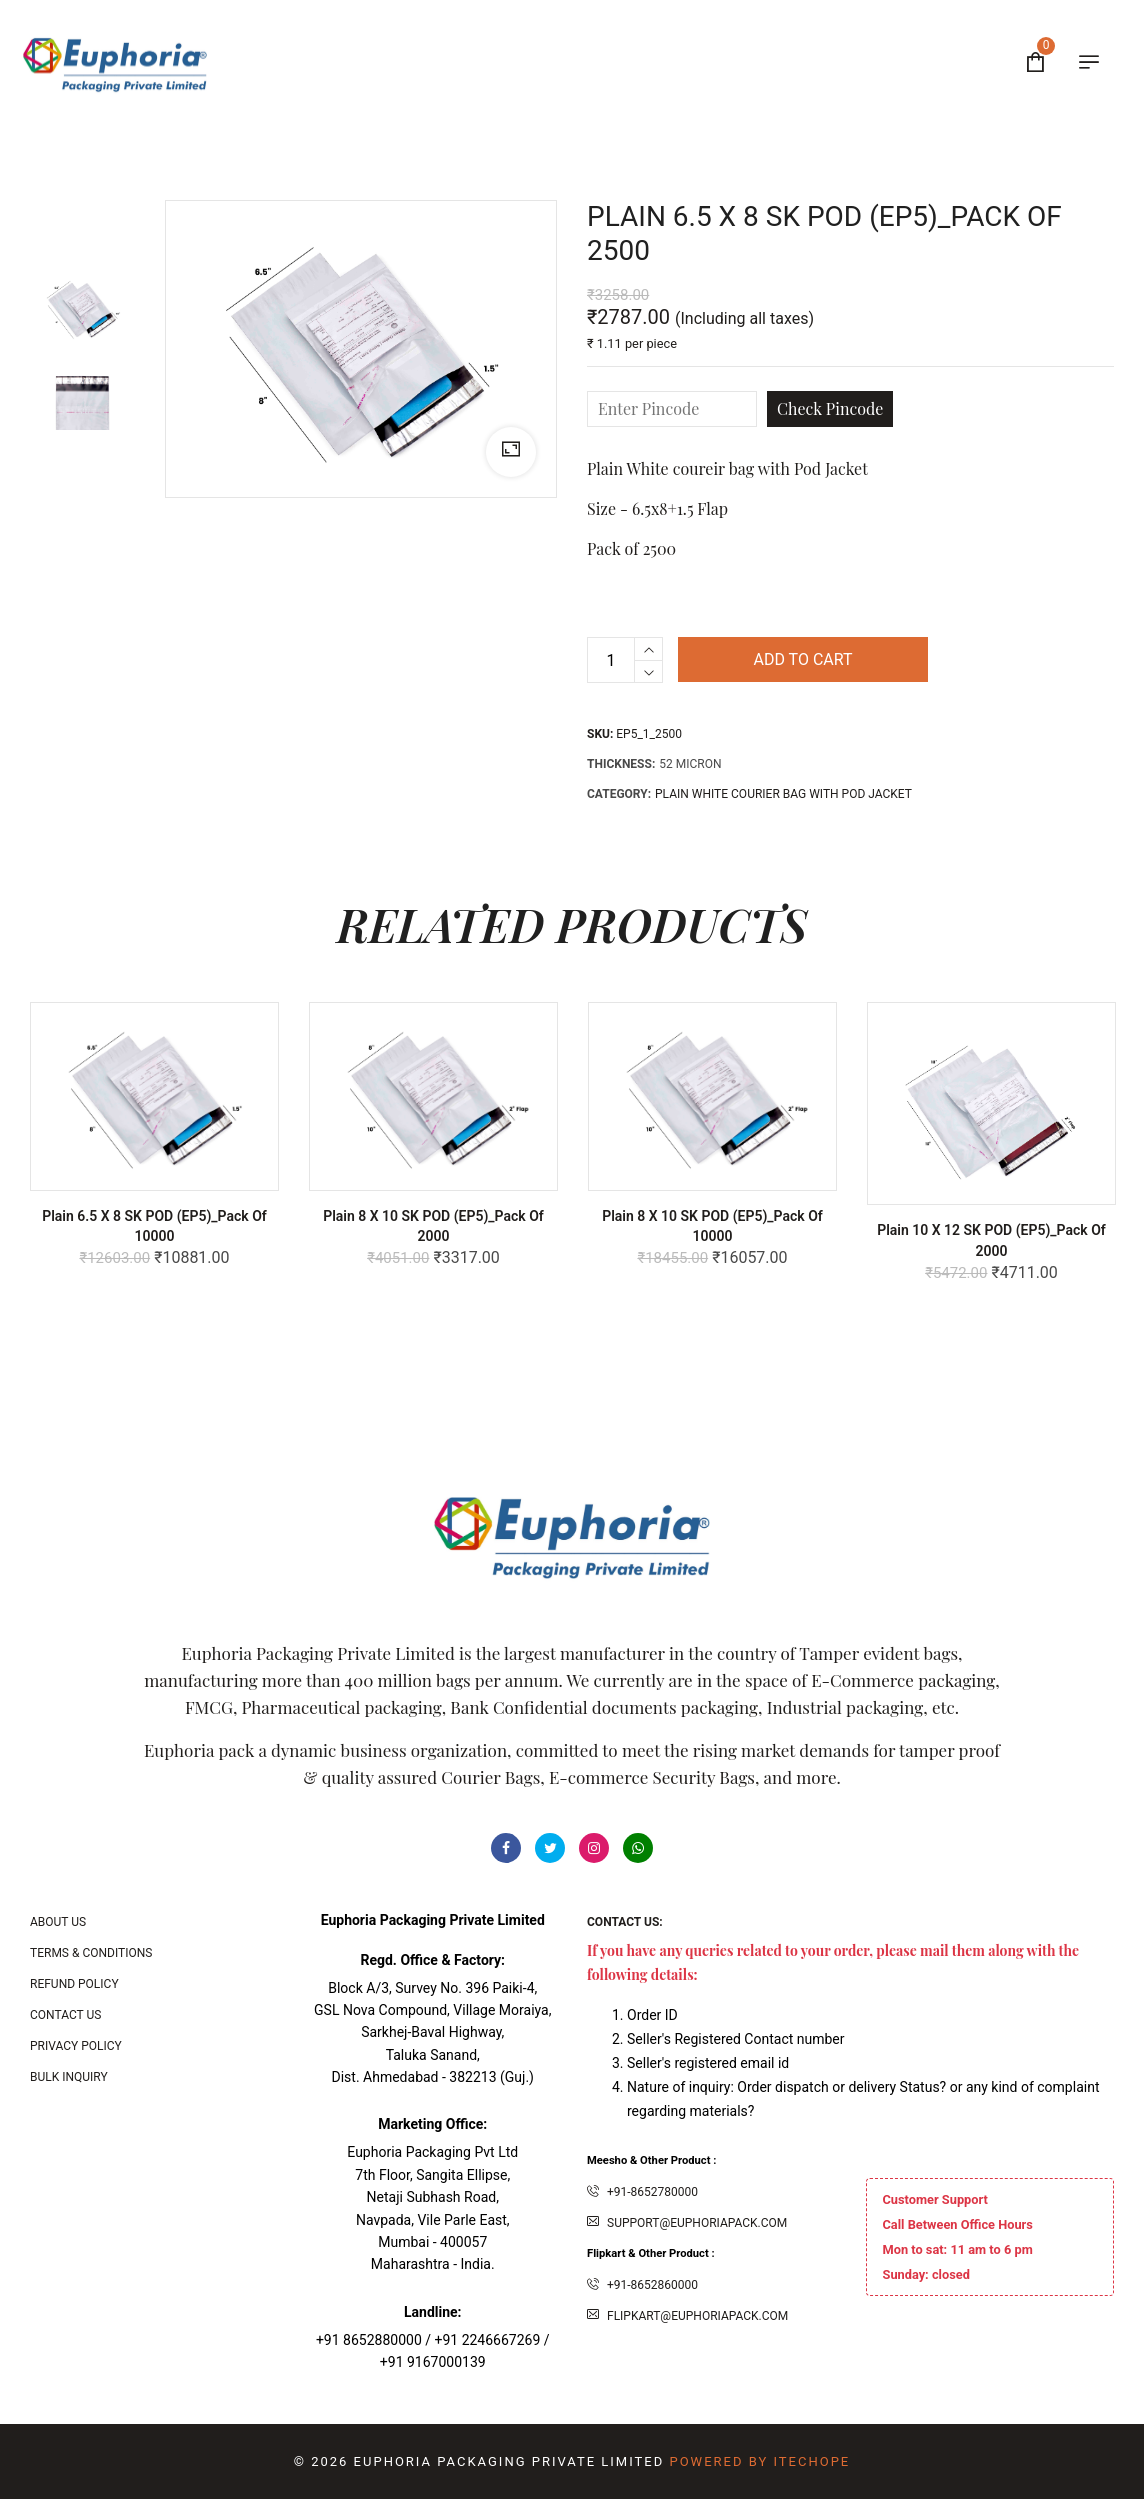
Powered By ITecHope (759, 2461)
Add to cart (802, 659)
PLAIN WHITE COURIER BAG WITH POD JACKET (783, 794)
